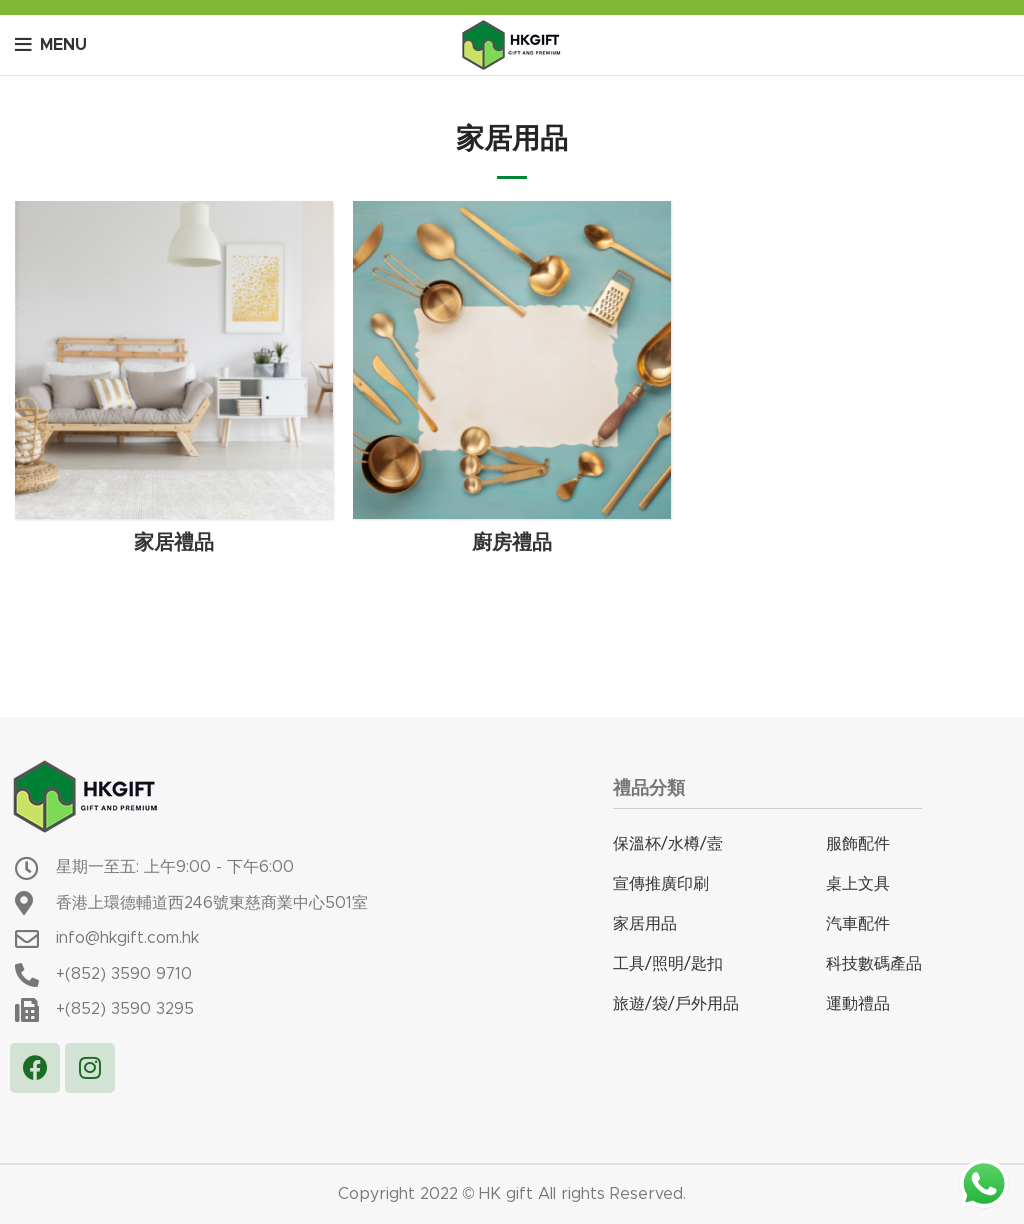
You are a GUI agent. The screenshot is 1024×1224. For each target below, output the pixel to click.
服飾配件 (858, 844)
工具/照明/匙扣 (668, 964)
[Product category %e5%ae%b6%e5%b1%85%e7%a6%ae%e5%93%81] (174, 384)
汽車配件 (858, 924)
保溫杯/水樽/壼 (668, 844)
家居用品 (645, 924)
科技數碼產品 (874, 964)
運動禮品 (858, 1004)
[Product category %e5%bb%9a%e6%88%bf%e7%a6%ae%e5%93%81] (512, 384)
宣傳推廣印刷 (661, 884)
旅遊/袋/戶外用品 (676, 1004)
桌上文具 (858, 884)
